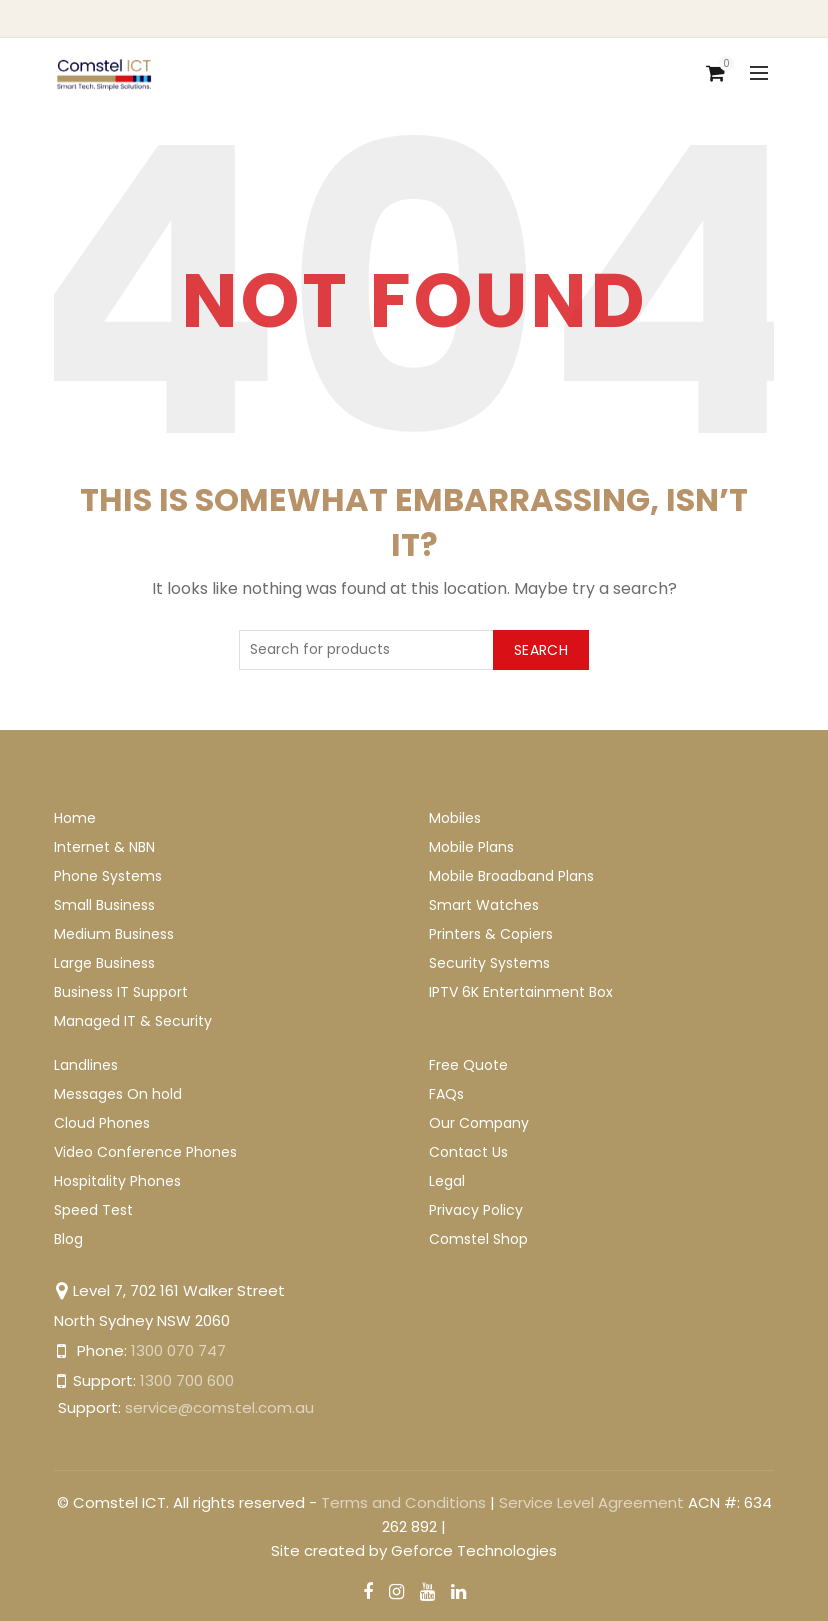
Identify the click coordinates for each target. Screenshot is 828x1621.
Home (75, 818)
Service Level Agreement (591, 1502)
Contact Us (468, 1152)
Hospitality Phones (117, 1181)
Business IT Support (121, 992)
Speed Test (93, 1210)
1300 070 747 (178, 1350)
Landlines (86, 1065)
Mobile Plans (471, 847)
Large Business (104, 963)
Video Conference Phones (145, 1152)
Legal (447, 1181)
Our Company (479, 1123)
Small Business (104, 905)
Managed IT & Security (133, 1021)
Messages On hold (118, 1094)
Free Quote (468, 1065)
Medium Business (114, 934)
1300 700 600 (187, 1380)
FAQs (446, 1094)
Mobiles (455, 818)
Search (541, 650)
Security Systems (489, 963)
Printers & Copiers (491, 934)
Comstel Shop (478, 1239)
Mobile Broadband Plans (511, 876)
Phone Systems (108, 876)
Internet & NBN (104, 847)
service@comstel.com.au (219, 1407)
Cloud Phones (102, 1123)
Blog (68, 1239)
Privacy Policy (476, 1210)
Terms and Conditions (403, 1502)
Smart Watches (484, 905)
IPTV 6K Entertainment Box (521, 992)
